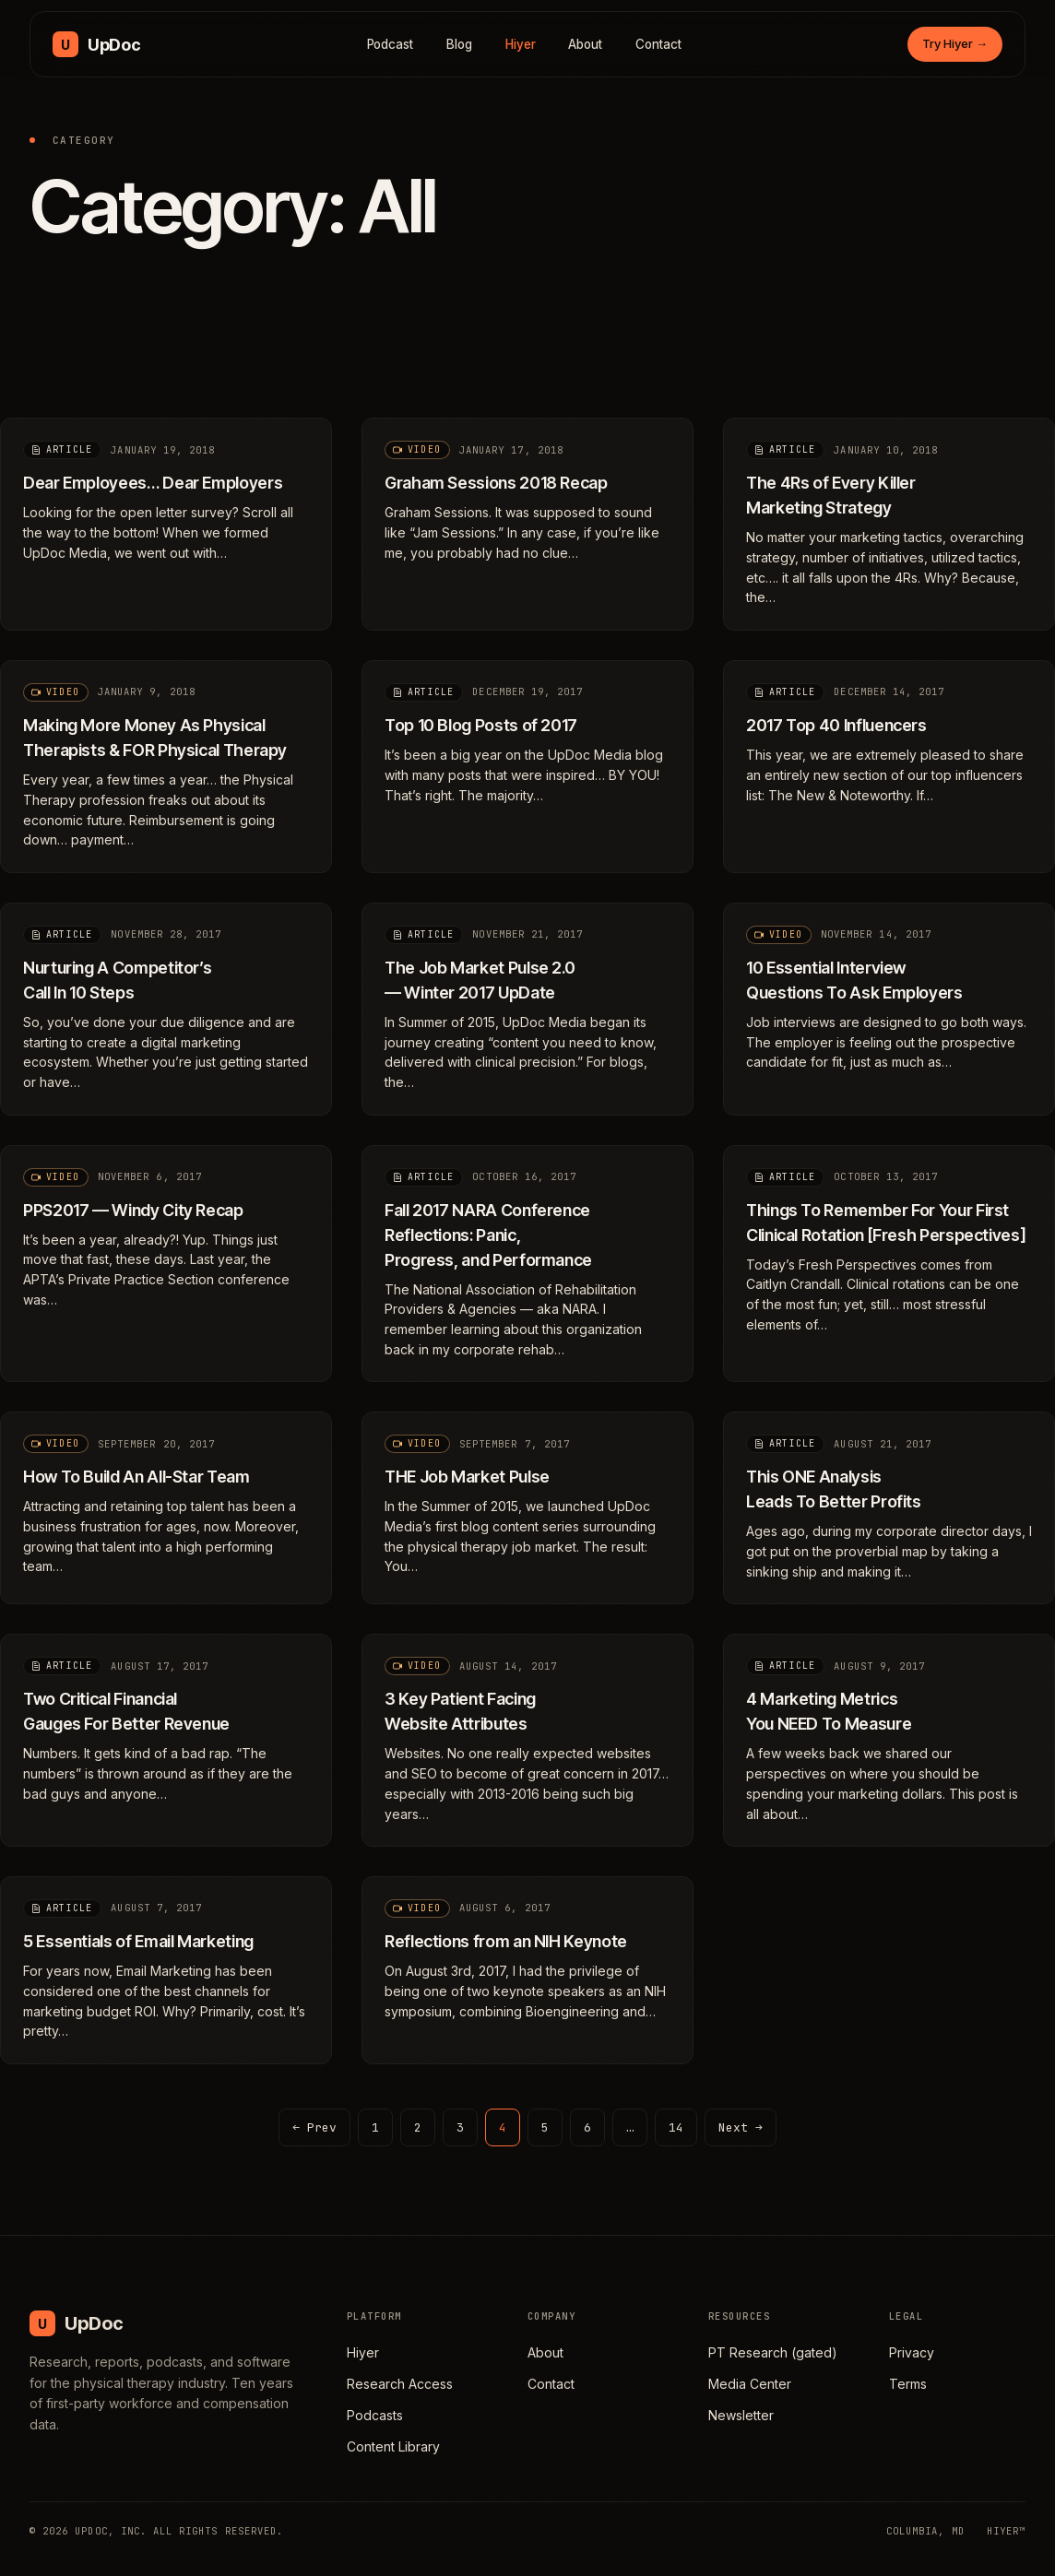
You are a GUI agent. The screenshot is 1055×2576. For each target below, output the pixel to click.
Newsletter (741, 2415)
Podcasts (375, 2415)
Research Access (400, 2384)
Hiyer (520, 44)
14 (676, 2127)
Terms (908, 2384)
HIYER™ (1006, 2530)
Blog (459, 44)
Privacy (911, 2352)
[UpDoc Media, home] (96, 44)
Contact (658, 44)
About (585, 44)
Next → (740, 2127)
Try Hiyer (955, 43)
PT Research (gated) (772, 2352)
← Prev (314, 2127)
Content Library (393, 2446)
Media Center (749, 2384)
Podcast (390, 44)
